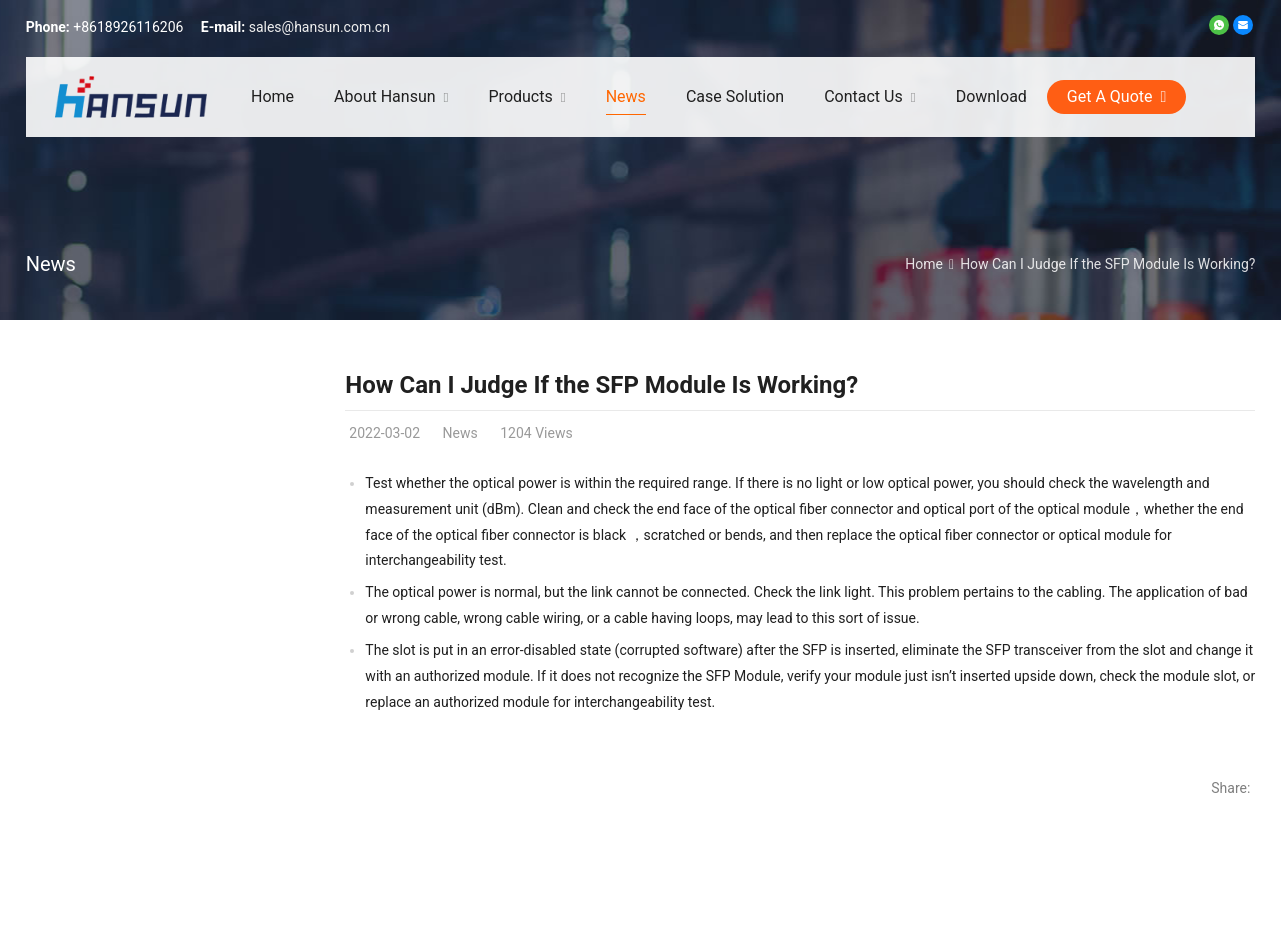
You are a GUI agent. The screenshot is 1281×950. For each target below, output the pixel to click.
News (51, 264)
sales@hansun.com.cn (319, 27)
